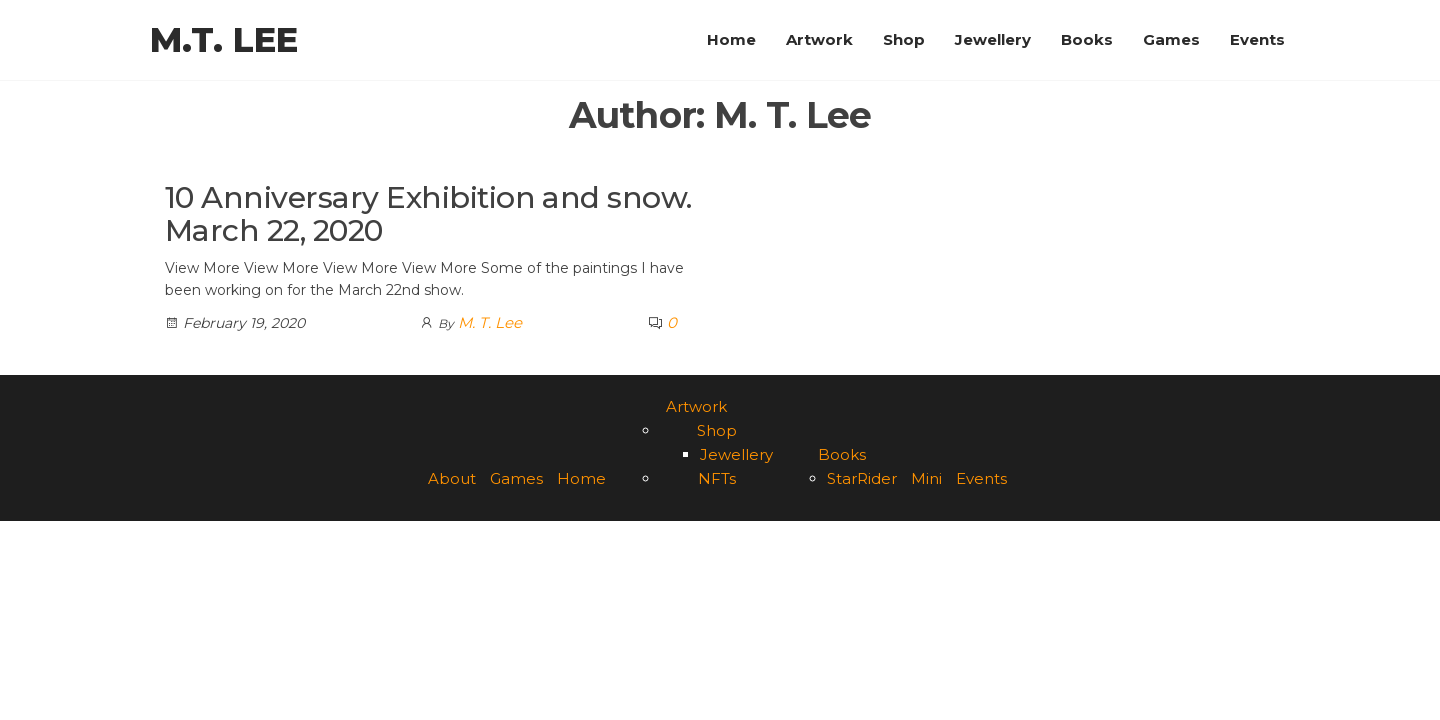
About (452, 478)
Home (731, 39)
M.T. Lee (224, 40)
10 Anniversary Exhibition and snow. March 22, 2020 (428, 214)
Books (1087, 39)
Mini (926, 478)
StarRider (862, 478)
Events (1257, 39)
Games (1171, 39)
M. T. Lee (490, 322)
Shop (904, 39)
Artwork (819, 39)
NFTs (717, 478)
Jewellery (993, 39)
